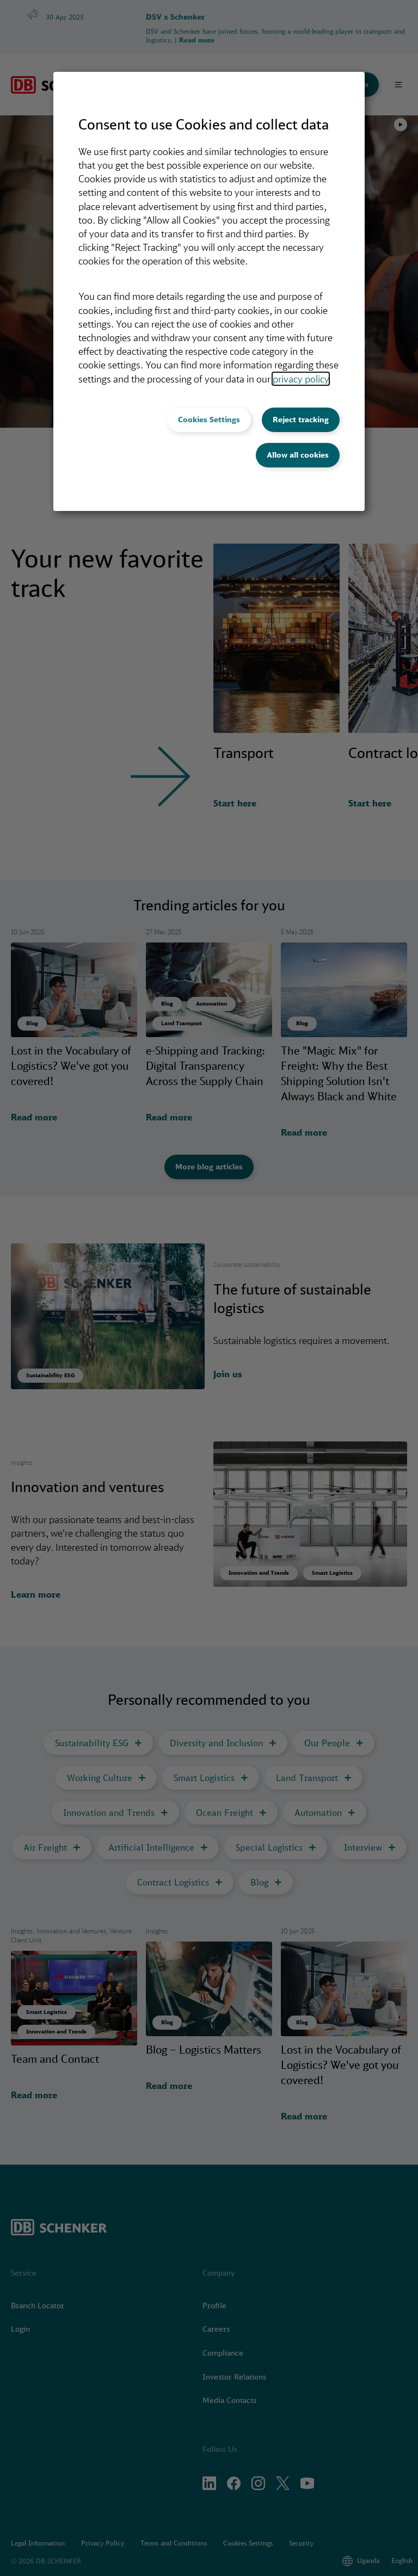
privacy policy (301, 379)
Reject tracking (301, 419)
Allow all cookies (298, 455)
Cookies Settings (209, 419)
